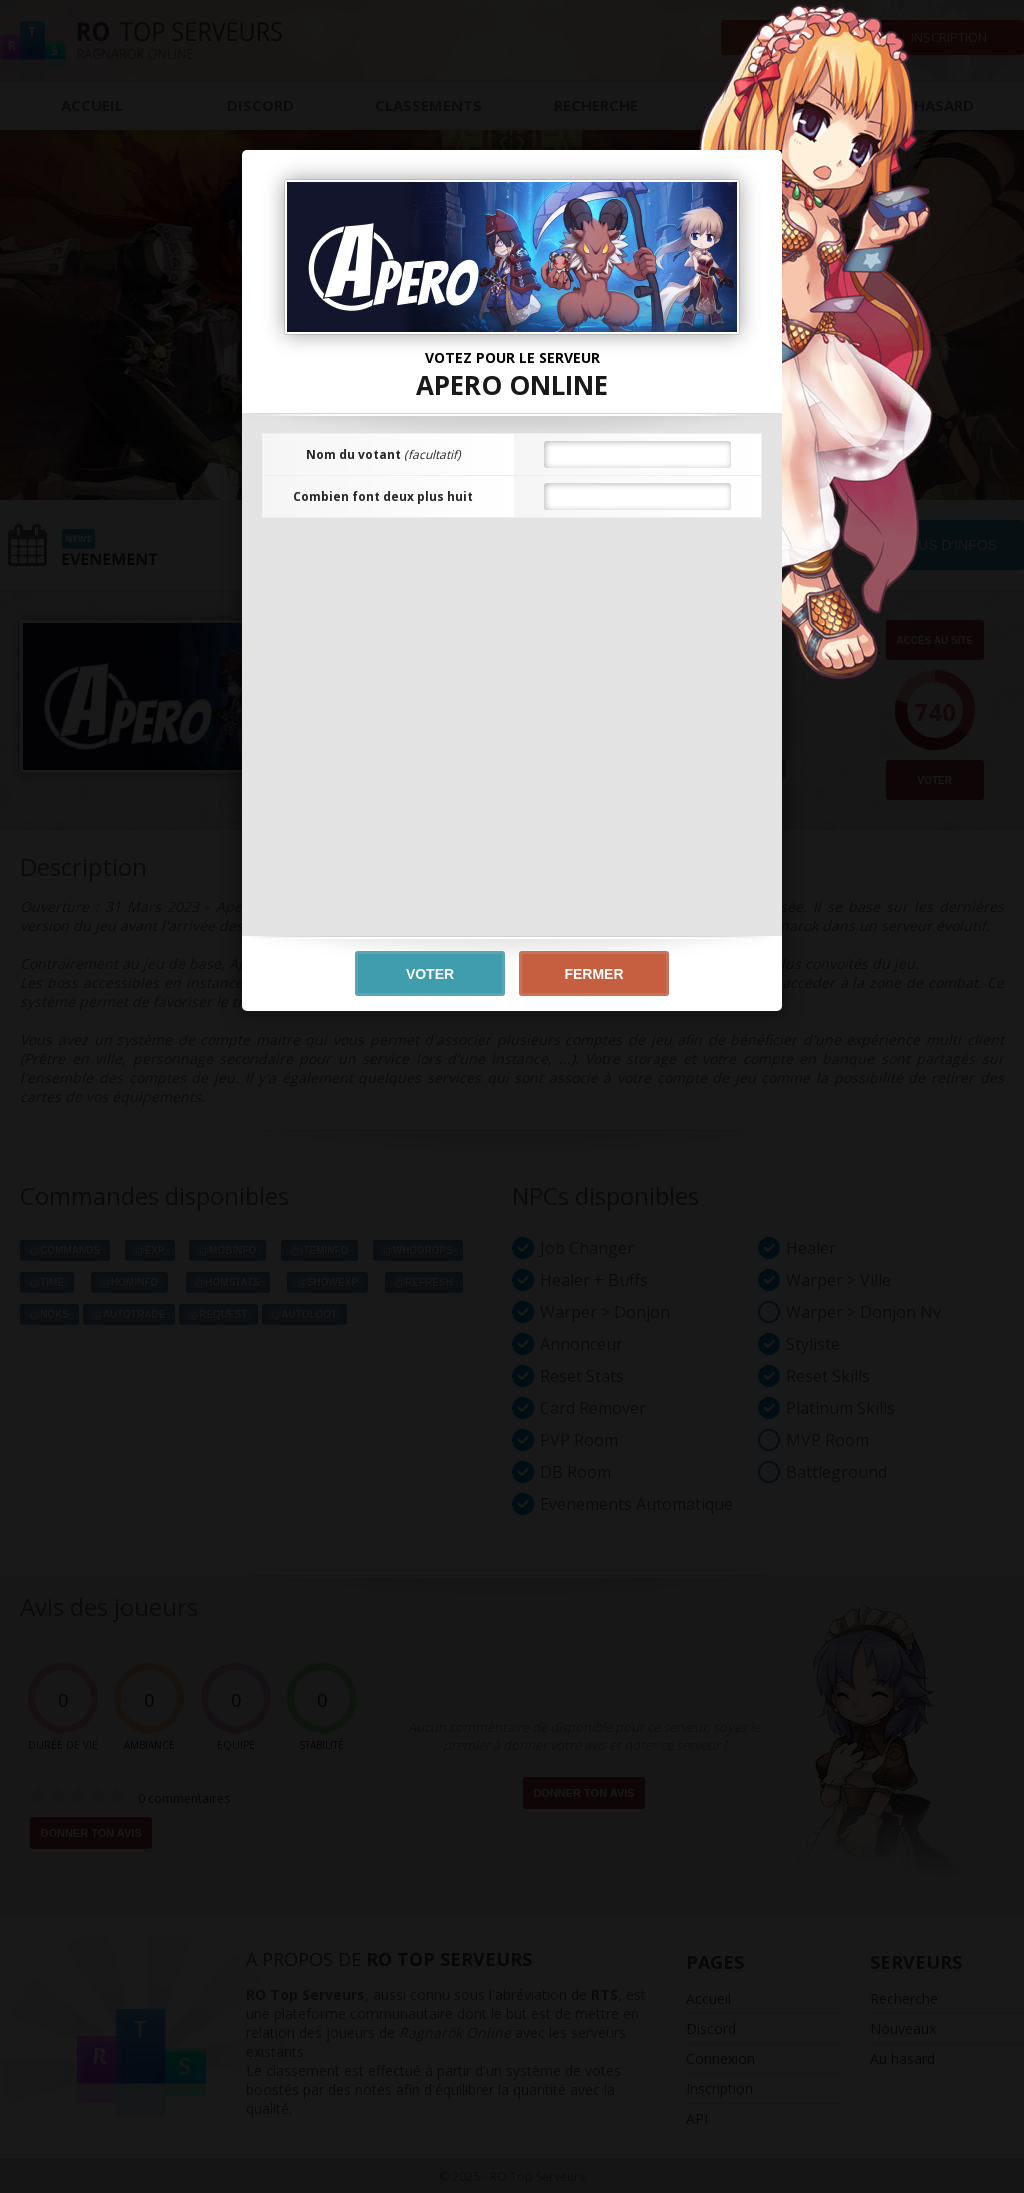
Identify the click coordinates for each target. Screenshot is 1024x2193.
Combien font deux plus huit (383, 496)
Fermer (593, 974)
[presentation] (512, 577)
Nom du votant (383, 454)
